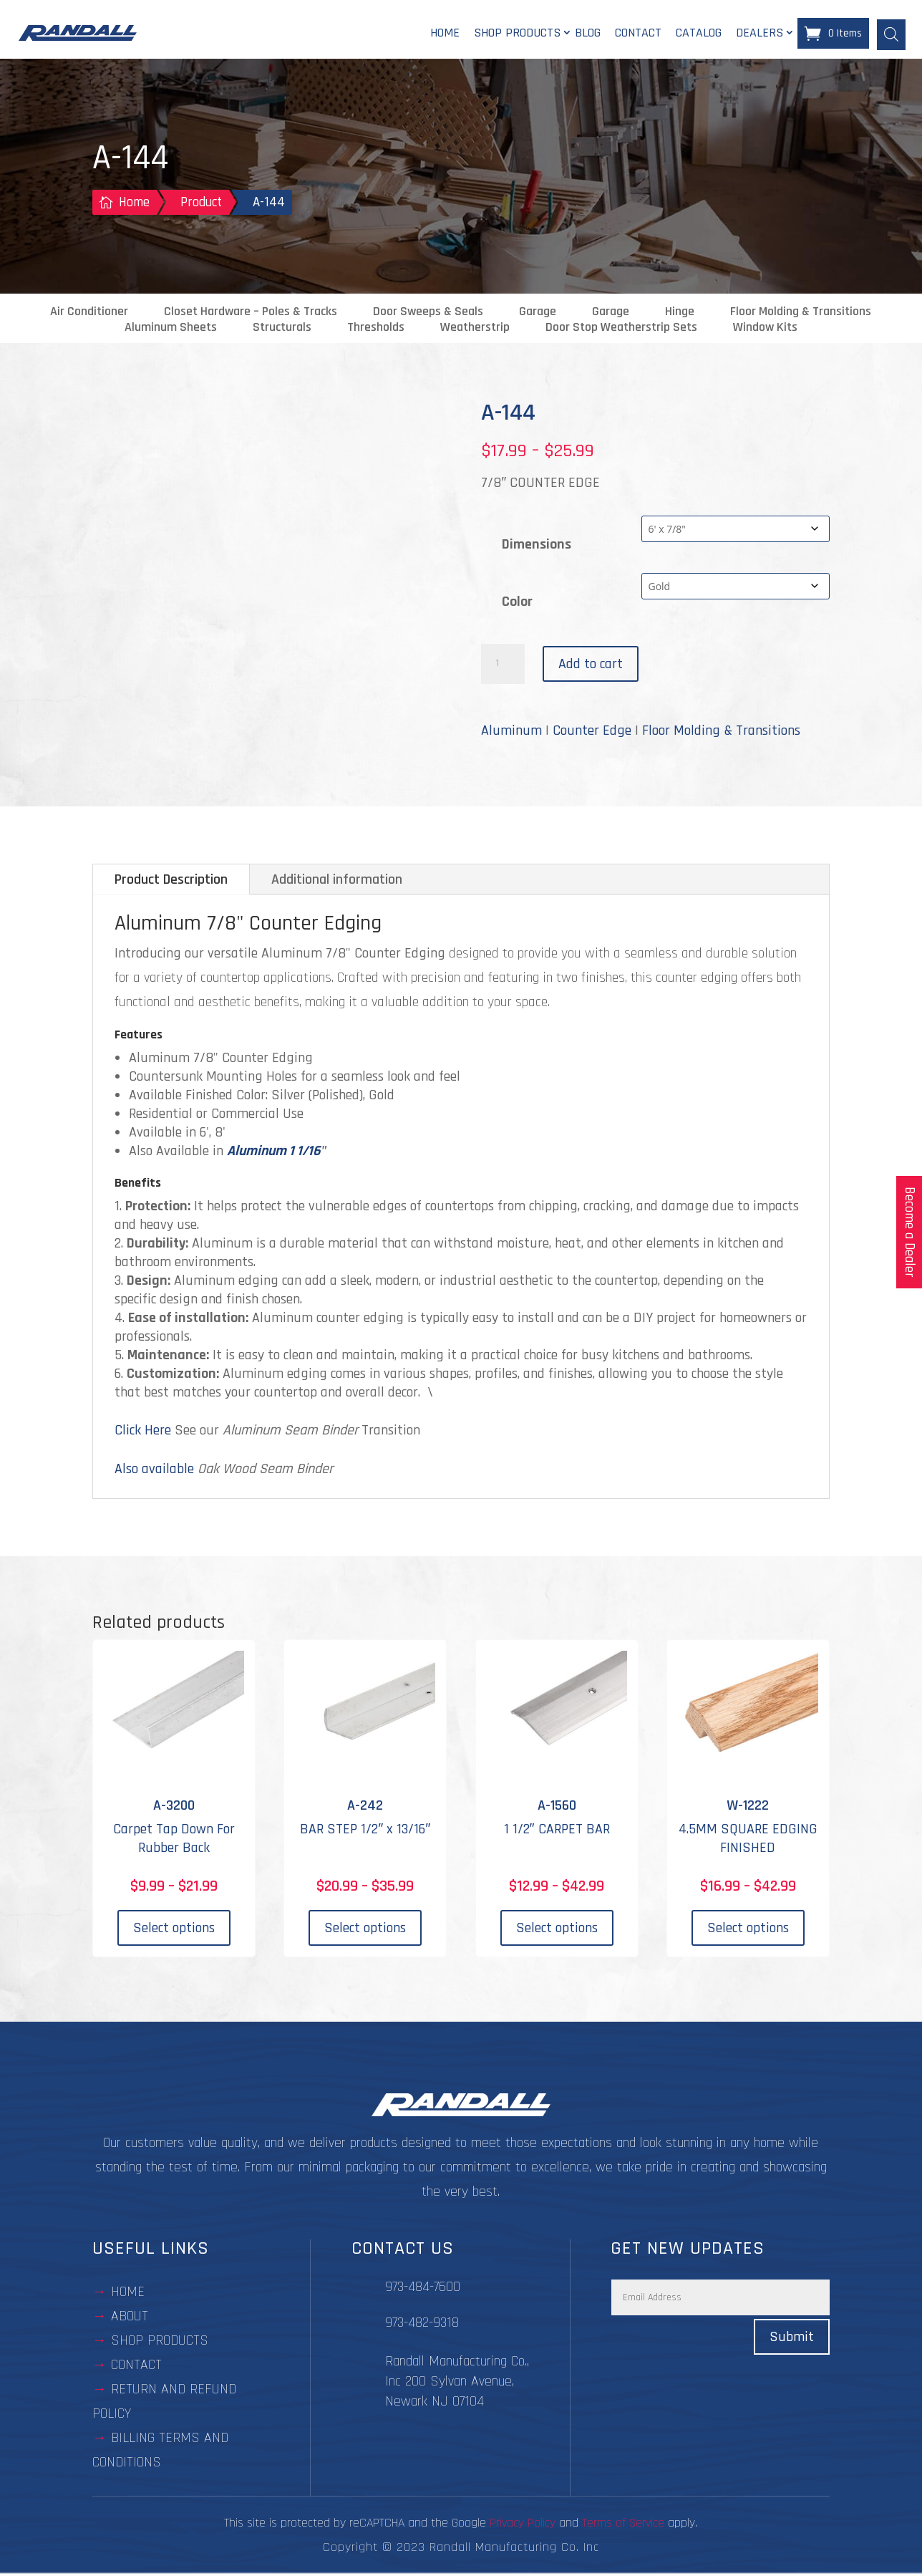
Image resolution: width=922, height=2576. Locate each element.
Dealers (759, 34)
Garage (537, 314)
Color (517, 603)
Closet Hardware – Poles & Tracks (250, 314)
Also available (154, 1471)
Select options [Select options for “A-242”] (365, 1930)
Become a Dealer (909, 1232)
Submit (792, 2339)
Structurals (282, 329)
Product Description (171, 881)
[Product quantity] (502, 666)
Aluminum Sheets (171, 329)
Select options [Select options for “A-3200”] (174, 1930)
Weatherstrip (475, 329)
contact (136, 2367)
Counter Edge (592, 732)
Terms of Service (623, 2525)
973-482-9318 (422, 2324)
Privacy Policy (522, 2525)
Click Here (143, 1432)
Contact (638, 34)
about (129, 2318)
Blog (588, 34)
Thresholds (375, 329)
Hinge (679, 314)
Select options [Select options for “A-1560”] (557, 1930)
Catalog (699, 34)
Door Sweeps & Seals (428, 314)
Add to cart (590, 666)
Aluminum (511, 732)
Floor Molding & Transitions (800, 314)
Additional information (336, 881)
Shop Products (517, 34)
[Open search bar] (891, 33)
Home (445, 34)
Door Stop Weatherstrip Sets (621, 329)
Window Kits (765, 329)
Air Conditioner (89, 314)
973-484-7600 (422, 2289)
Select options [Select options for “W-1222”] (748, 1930)
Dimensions (536, 545)
